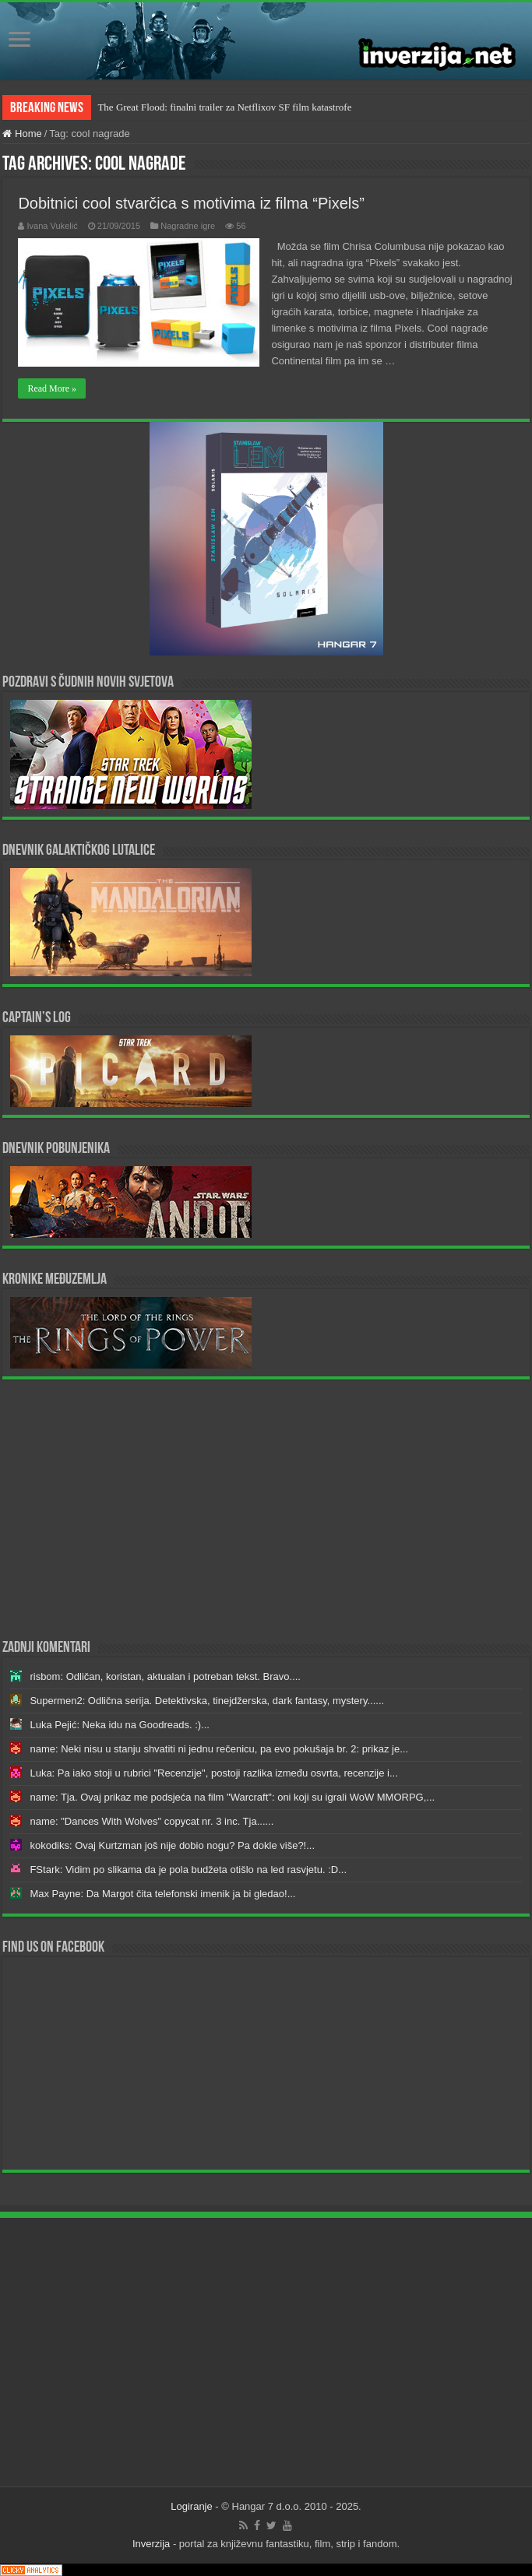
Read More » (51, 388)
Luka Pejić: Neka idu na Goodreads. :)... (120, 1725)
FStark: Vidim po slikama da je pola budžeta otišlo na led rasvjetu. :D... (188, 1869)
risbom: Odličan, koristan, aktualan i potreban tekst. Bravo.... (165, 1676)
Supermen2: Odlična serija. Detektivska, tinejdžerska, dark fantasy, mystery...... (207, 1700)
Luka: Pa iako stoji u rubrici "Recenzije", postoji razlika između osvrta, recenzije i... (213, 1773)
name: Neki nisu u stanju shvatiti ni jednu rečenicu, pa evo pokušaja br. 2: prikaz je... (219, 1749)
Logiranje (192, 2506)
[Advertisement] (266, 1508)
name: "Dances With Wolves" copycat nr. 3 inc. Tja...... (151, 1821)
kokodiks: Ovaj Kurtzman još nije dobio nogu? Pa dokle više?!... (172, 1845)
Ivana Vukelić (51, 225)
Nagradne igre (187, 225)
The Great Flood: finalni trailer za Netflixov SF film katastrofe (224, 107)
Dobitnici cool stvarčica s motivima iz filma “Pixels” (191, 203)
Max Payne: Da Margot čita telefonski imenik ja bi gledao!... (162, 1893)
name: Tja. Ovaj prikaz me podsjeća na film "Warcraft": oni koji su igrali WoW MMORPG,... (232, 1797)
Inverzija (151, 2544)
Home (21, 133)
